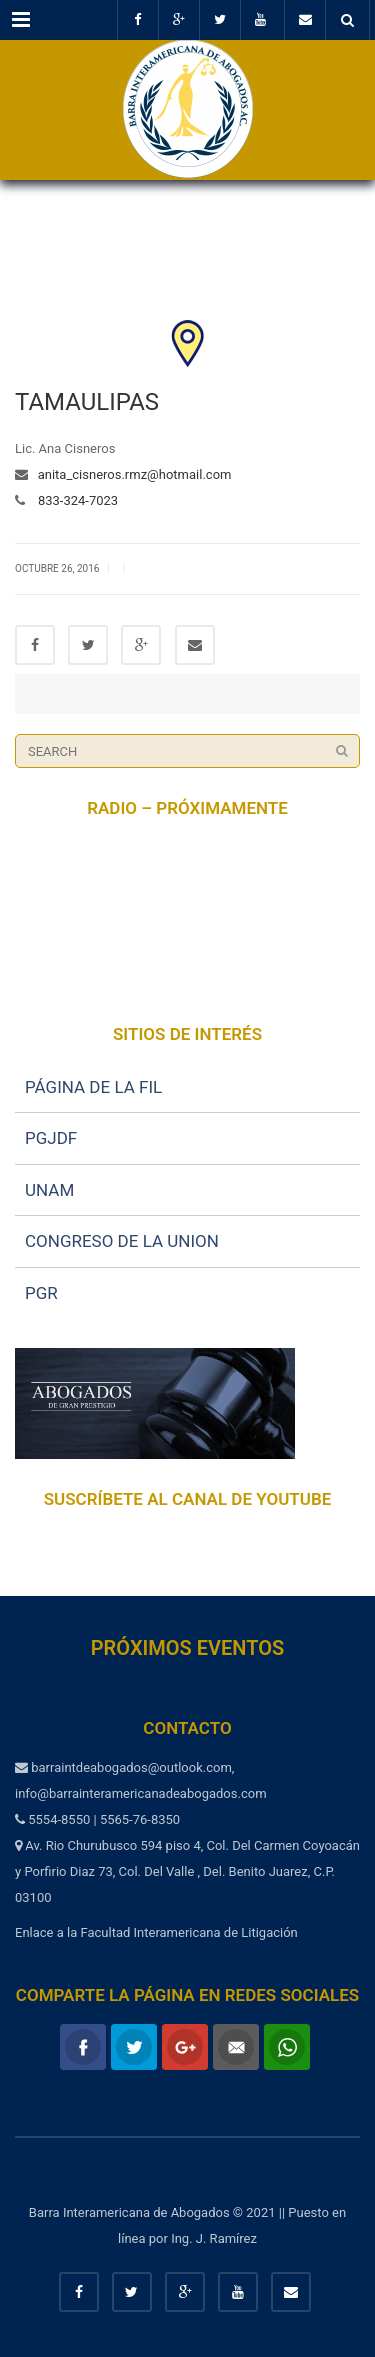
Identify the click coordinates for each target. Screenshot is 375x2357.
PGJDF (51, 1138)
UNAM (49, 1190)
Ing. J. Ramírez (214, 2238)
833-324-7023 (71, 500)
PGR (41, 1293)
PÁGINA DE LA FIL (93, 1087)
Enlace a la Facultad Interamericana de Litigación (156, 1932)
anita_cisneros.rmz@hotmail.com (129, 474)
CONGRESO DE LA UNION (122, 1241)
